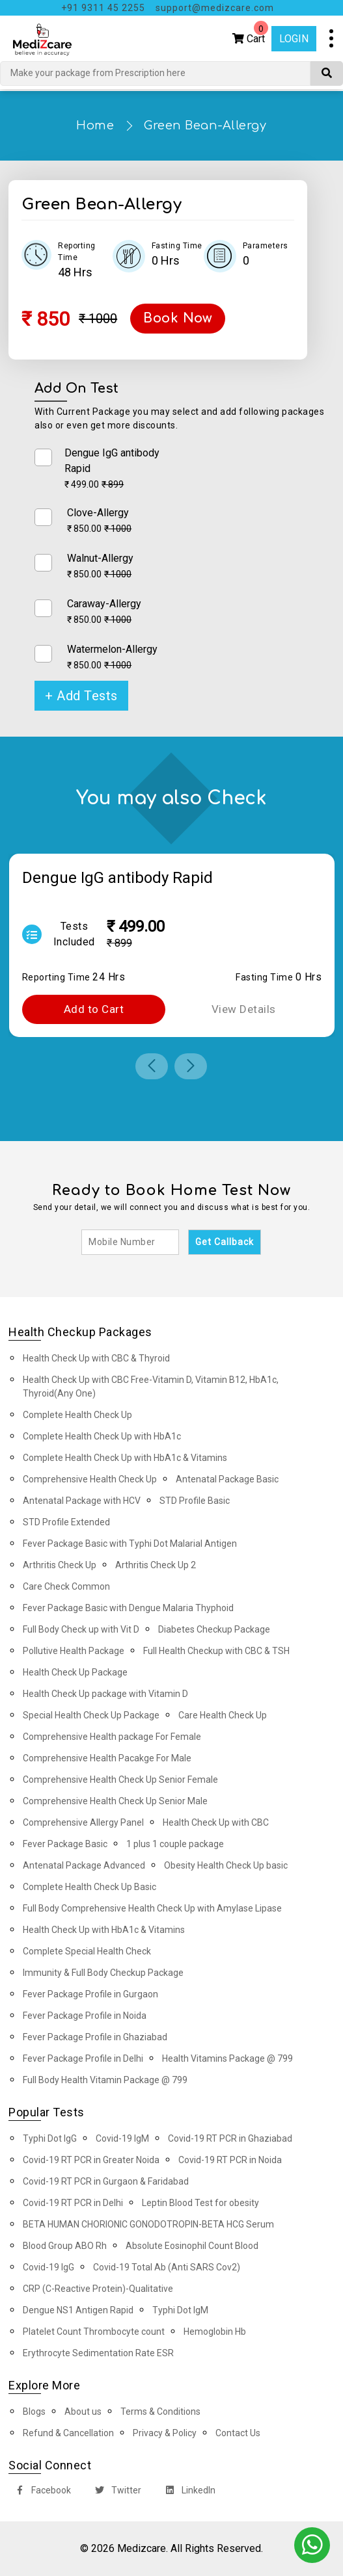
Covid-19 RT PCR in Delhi (73, 2203)
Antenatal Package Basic (227, 1479)
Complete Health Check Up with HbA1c (102, 1436)
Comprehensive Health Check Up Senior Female (120, 1779)
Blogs (34, 2411)
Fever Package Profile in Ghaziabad (95, 2037)
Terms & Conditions (160, 2411)
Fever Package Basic (65, 1844)
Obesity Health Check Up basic (226, 1865)
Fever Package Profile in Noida (84, 2015)
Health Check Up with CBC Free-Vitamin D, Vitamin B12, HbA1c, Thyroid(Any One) (151, 1386)
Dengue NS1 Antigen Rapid (78, 2310)
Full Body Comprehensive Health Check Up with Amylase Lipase (152, 1908)
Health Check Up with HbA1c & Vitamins (104, 1930)
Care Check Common (66, 1586)
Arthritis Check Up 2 (155, 1565)
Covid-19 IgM (122, 2138)
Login (294, 39)
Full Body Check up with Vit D (81, 1629)
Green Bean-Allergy (205, 125)
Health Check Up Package (75, 1672)
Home (95, 125)
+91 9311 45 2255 (103, 8)
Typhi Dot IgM (180, 2310)
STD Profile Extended (66, 1522)
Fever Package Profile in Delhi (83, 2058)
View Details (244, 1009)
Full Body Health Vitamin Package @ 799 (105, 2080)
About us (83, 2411)
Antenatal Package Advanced (84, 1865)
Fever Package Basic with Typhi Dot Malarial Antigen (130, 1543)
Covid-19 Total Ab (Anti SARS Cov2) (166, 2267)
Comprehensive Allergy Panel (83, 1822)
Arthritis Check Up (59, 1565)
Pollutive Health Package (73, 1651)
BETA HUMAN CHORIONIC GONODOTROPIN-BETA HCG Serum (148, 2224)
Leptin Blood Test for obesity (200, 2203)
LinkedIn (187, 2492)
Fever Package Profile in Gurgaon (90, 1994)
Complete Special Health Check (87, 1951)
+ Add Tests (81, 695)
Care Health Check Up (222, 1715)
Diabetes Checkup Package (214, 1629)
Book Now (177, 318)
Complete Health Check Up (77, 1415)
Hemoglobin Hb (215, 2331)
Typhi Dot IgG (50, 2138)
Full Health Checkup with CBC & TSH (216, 1651)
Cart (250, 35)
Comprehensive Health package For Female (112, 1736)
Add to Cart (94, 1009)
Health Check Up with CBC (216, 1822)
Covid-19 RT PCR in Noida (230, 2160)
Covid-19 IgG (48, 2267)
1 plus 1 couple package (175, 1844)
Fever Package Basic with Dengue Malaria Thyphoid (128, 1608)
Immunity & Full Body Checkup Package (103, 1972)
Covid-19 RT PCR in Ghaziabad (230, 2138)
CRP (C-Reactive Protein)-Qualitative (98, 2288)
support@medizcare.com (215, 8)
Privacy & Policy (165, 2433)
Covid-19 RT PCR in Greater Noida (91, 2160)
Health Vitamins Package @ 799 (227, 2058)
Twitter (115, 2492)
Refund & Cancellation (68, 2433)
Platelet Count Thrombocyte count (94, 2331)
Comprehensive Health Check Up (90, 1479)
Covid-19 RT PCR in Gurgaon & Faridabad (106, 2181)
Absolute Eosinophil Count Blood (192, 2246)
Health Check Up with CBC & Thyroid (96, 1358)
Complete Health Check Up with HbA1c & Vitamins (125, 1457)
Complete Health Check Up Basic (89, 1887)
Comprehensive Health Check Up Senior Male (115, 1801)
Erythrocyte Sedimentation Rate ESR (98, 2353)
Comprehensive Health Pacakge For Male (107, 1758)
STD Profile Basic (194, 1500)
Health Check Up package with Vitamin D (105, 1694)
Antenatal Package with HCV (82, 1500)
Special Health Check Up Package (91, 1715)
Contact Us (237, 2433)
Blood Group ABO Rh (65, 2246)
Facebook (40, 2492)
